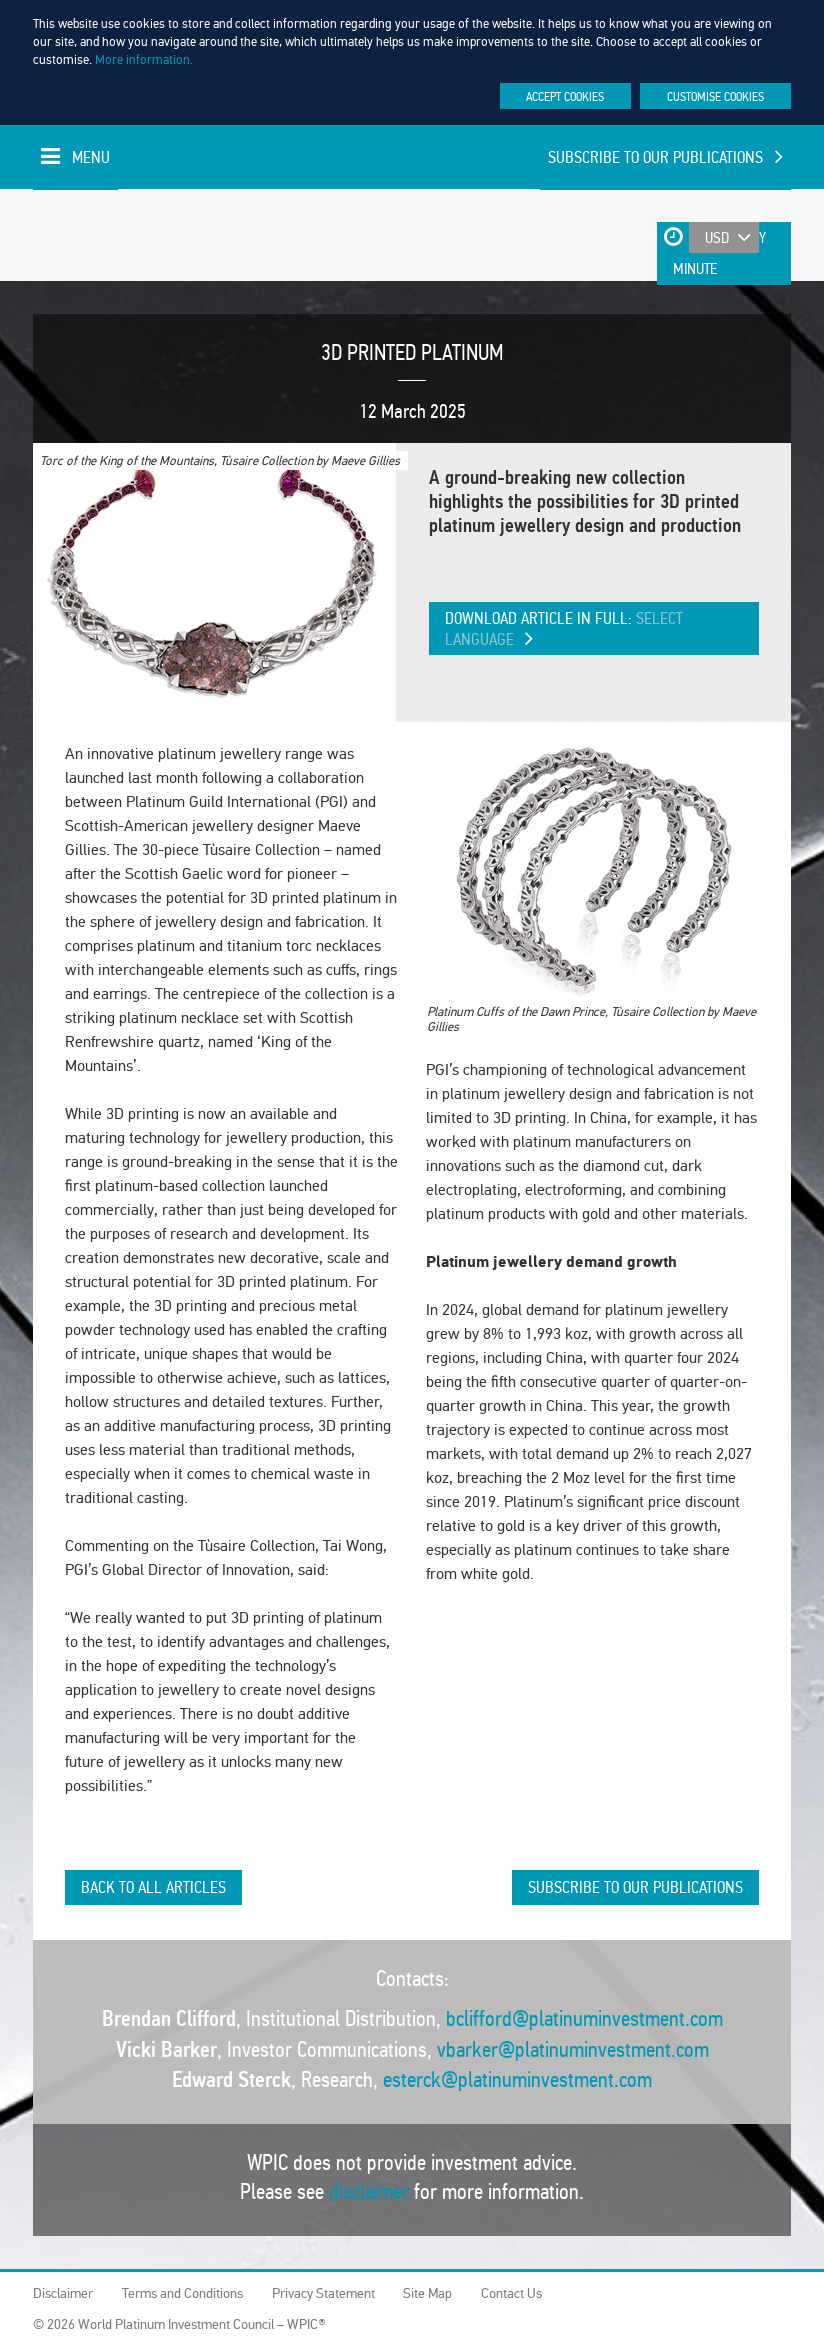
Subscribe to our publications (665, 157)
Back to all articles (153, 1887)
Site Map (427, 2293)
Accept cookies (565, 96)
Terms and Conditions (182, 2293)
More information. (144, 60)
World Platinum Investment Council (81, 235)
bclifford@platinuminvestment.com (584, 2018)
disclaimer (369, 2191)
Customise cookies (715, 96)
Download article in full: (564, 629)
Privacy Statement (323, 2293)
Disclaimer (63, 2293)
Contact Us (511, 2293)
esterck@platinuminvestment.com (517, 2079)
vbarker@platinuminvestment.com (573, 2049)
